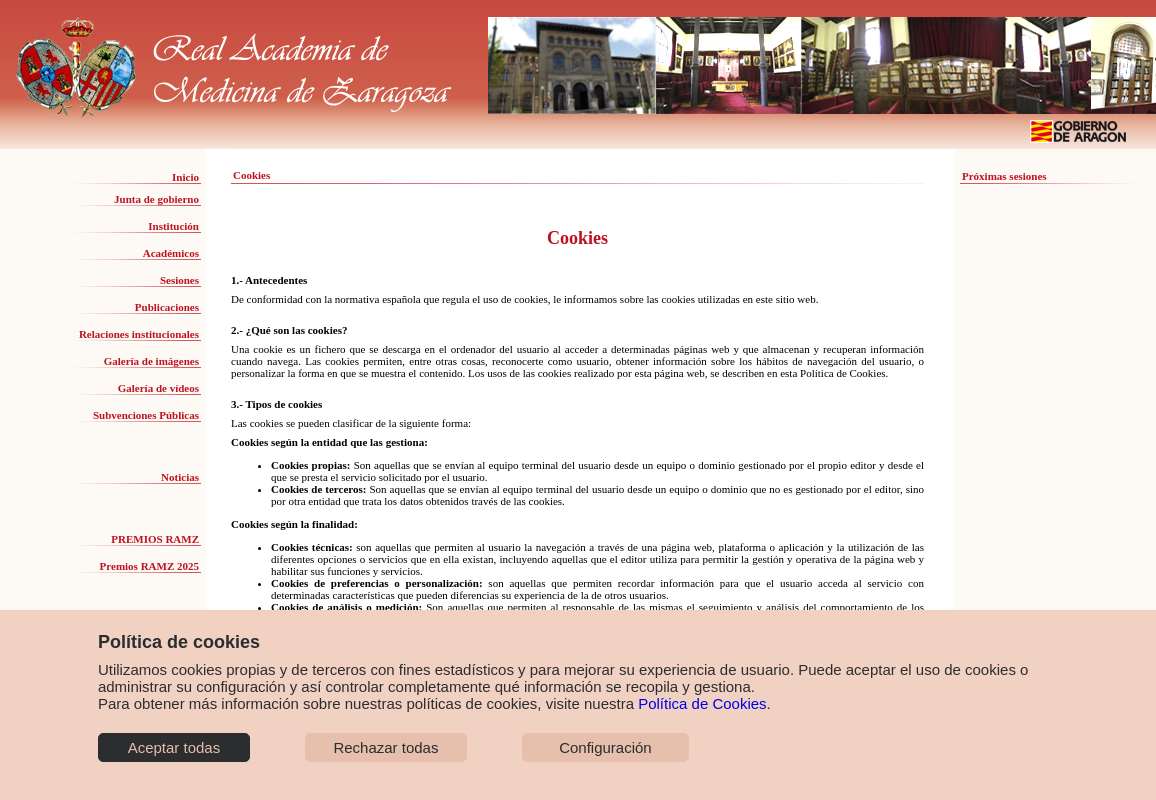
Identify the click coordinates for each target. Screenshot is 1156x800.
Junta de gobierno (156, 199)
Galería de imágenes (151, 361)
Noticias (180, 477)
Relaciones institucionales (139, 334)
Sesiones (179, 280)
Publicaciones (167, 307)
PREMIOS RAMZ (155, 539)
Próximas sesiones (1004, 176)
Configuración (605, 747)
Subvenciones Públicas (146, 415)
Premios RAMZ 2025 (149, 566)
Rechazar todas (385, 747)
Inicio (185, 177)
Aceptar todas (174, 747)
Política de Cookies (702, 703)
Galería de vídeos (158, 388)
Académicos (171, 253)
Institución (173, 226)
